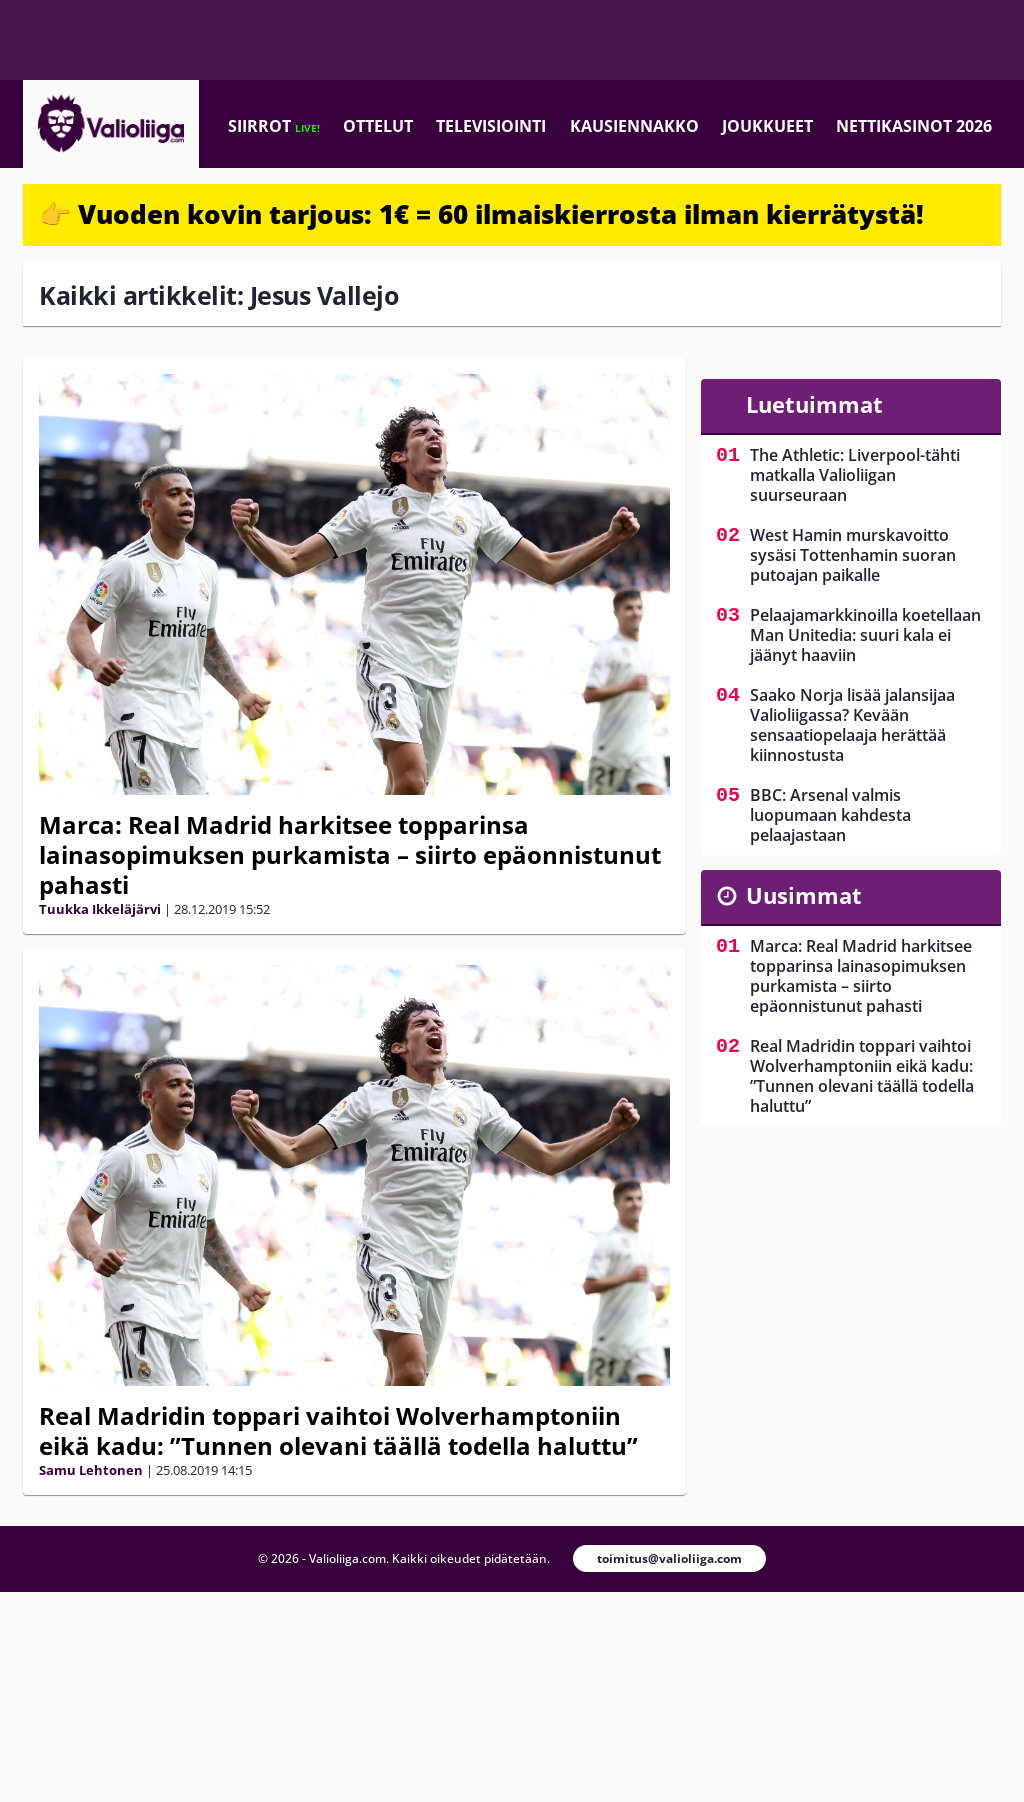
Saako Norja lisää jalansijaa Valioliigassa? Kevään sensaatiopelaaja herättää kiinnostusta (852, 725)
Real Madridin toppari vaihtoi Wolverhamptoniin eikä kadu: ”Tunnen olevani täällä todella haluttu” (338, 1430)
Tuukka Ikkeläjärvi (100, 909)
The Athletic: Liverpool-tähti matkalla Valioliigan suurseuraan (855, 475)
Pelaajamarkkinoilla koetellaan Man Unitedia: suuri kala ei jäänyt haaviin (865, 635)
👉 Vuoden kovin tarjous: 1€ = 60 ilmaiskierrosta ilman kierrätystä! (481, 214)
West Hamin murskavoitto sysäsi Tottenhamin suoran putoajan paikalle (853, 555)
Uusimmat (804, 895)
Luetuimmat (814, 404)
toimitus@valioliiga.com (669, 1558)
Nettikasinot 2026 (914, 126)
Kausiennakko (634, 126)
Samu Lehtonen (91, 1470)
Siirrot (274, 126)
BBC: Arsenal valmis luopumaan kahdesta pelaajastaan (830, 815)
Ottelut (378, 126)
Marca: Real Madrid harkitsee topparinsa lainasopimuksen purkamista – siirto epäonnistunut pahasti (350, 854)
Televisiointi (491, 126)
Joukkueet (767, 126)
